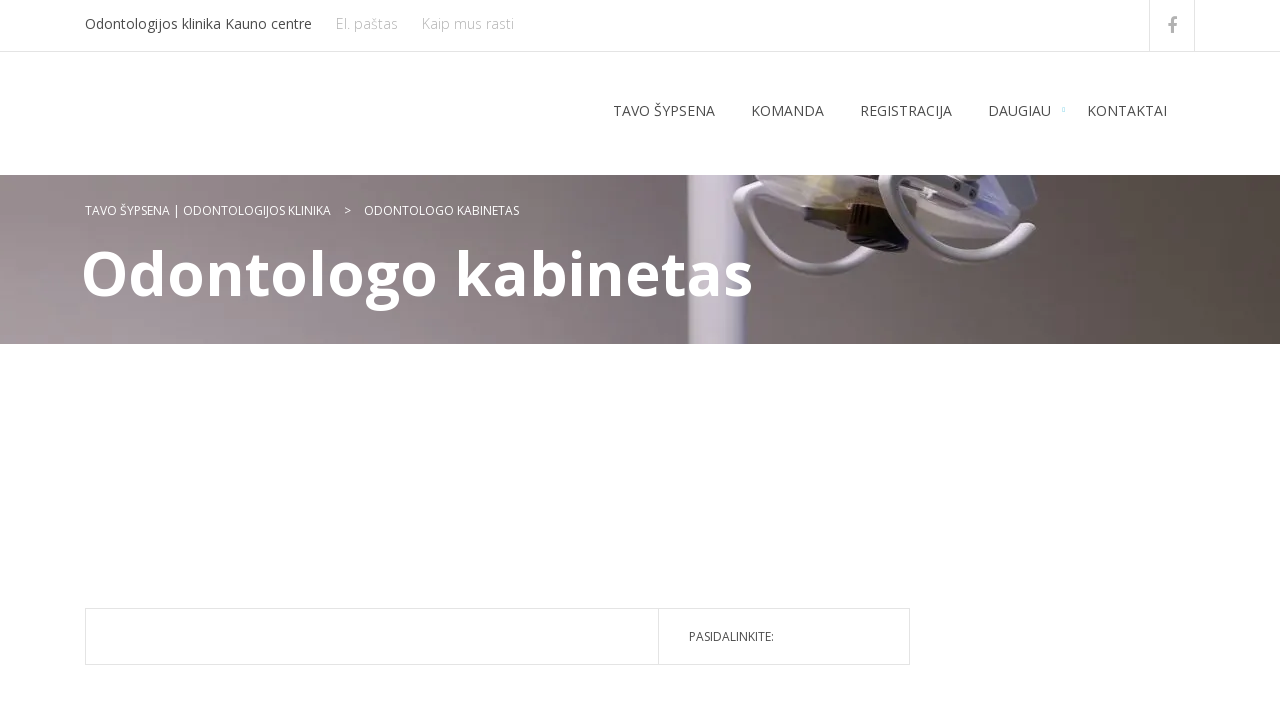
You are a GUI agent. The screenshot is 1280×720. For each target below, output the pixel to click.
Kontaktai (1127, 110)
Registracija (906, 110)
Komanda (787, 110)
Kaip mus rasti (468, 23)
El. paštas (367, 23)
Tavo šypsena (664, 110)
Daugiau (1019, 110)
